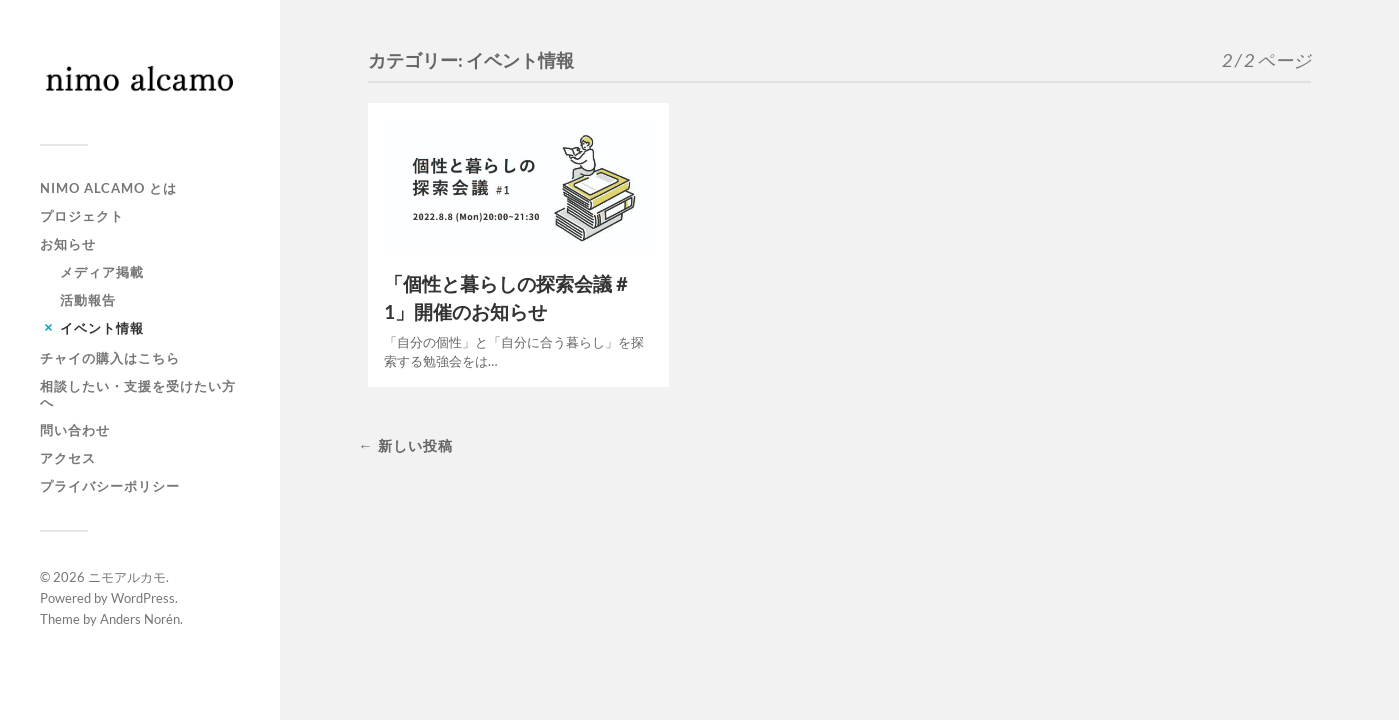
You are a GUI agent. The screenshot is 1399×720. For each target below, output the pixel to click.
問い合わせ (75, 430)
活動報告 (88, 300)
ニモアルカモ (127, 577)
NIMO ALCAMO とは (108, 188)
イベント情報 (102, 328)
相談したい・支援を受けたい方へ (138, 394)
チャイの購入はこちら (110, 358)
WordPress (143, 598)
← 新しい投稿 (405, 445)
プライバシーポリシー (110, 486)
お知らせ (68, 244)
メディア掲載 (102, 272)
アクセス (68, 458)
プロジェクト (82, 216)
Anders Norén (140, 619)
